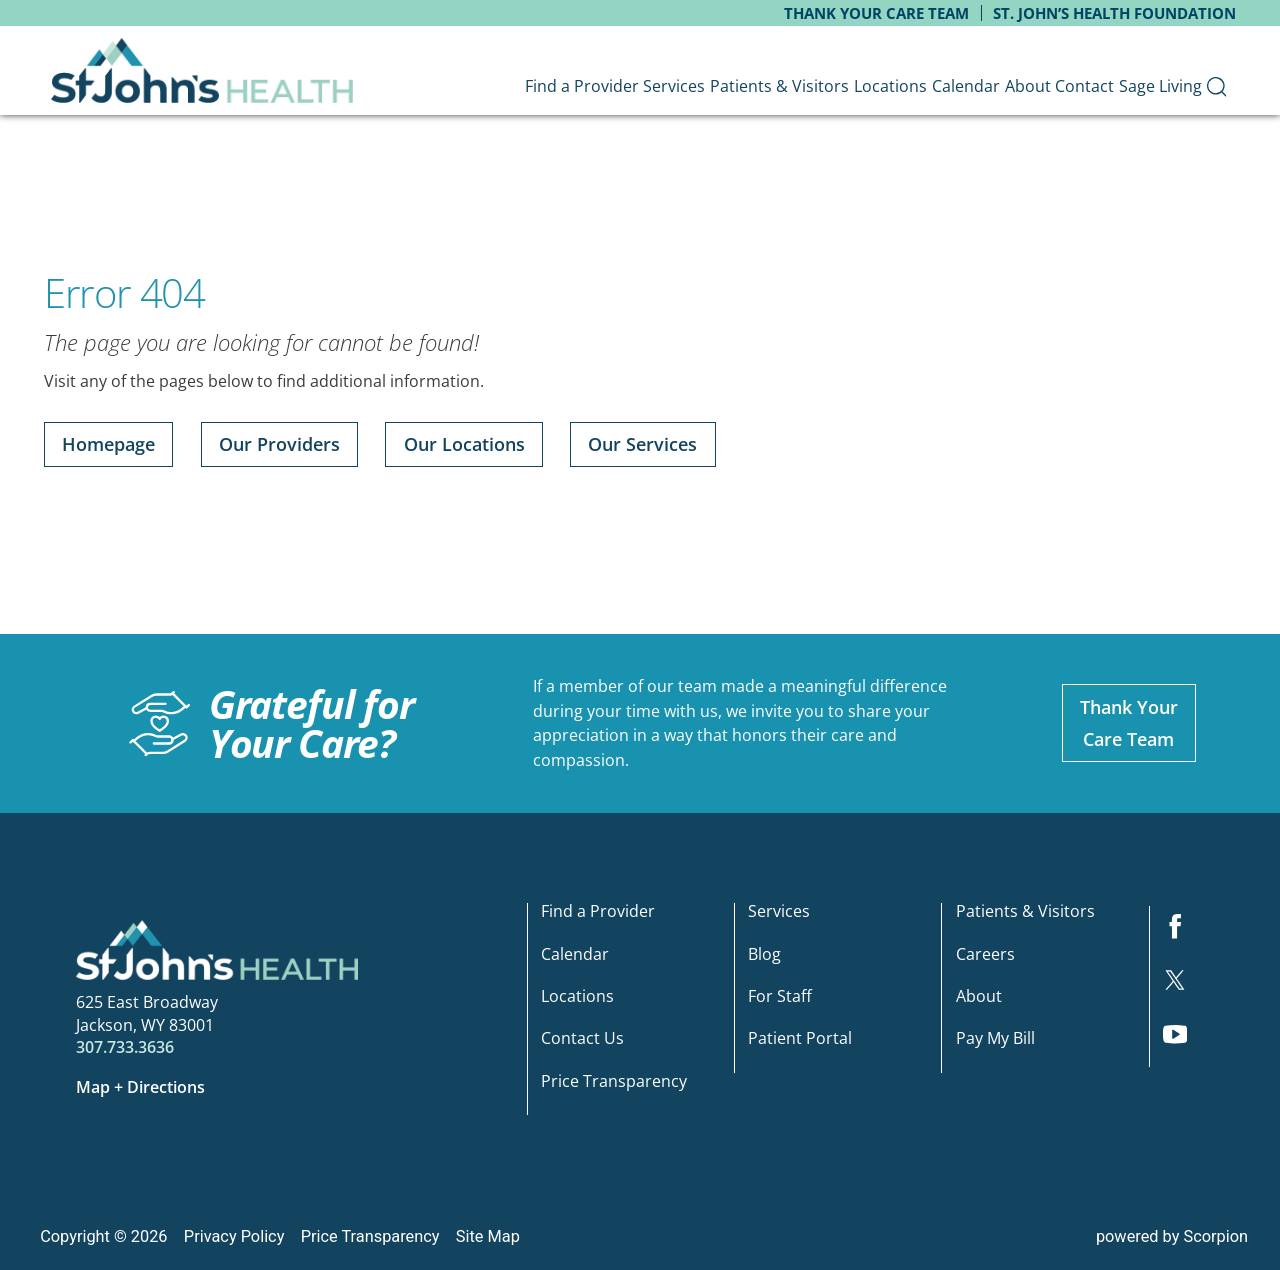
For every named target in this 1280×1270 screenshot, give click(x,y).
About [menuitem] (1028, 86)
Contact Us (582, 1039)
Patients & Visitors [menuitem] (779, 86)
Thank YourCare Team (1129, 723)
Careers (985, 954)
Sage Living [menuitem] (1160, 86)
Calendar (575, 954)
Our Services (642, 444)
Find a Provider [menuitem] (582, 86)
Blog (764, 954)
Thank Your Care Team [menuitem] (876, 13)
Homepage (108, 444)
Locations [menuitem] (890, 86)
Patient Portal (800, 1039)
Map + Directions (140, 1087)
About (979, 997)
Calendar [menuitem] (966, 86)
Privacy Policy (234, 1236)
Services (779, 912)
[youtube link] (1183, 1040)
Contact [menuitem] (1084, 86)
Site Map (488, 1236)
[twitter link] (1183, 987)
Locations (577, 997)
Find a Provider (598, 912)
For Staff (780, 997)
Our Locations (464, 444)
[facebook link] (1183, 933)
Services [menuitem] (674, 86)
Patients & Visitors (1025, 912)
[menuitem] (1217, 86)
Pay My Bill (995, 1039)
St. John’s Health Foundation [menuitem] (1114, 13)
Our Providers (279, 444)
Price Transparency (614, 1082)
